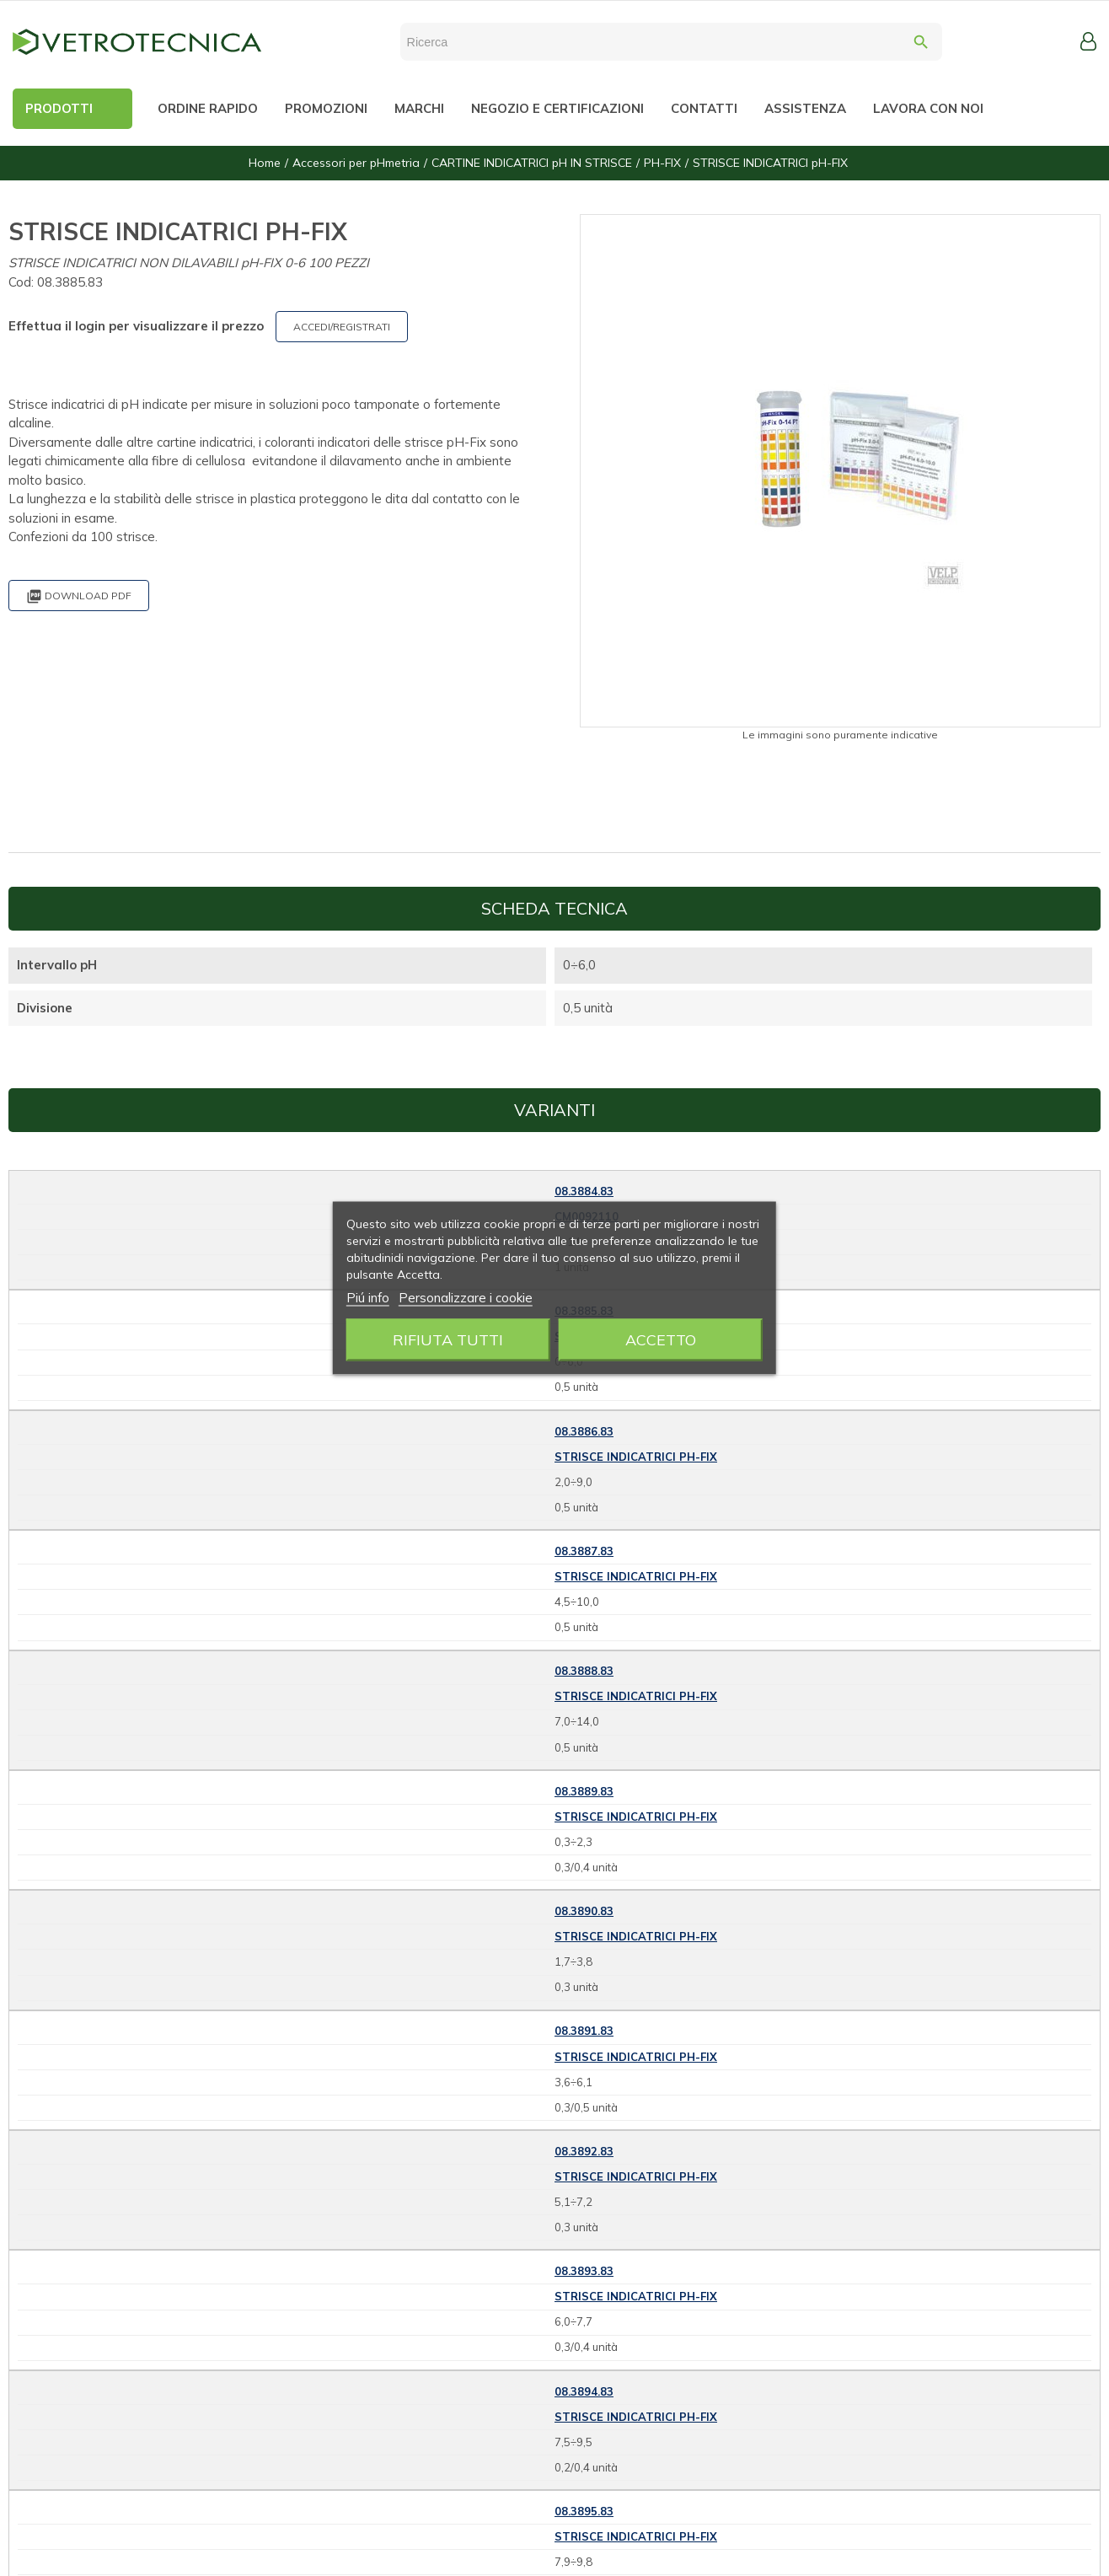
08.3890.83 (583, 1911)
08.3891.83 (583, 2030)
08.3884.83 (583, 1191)
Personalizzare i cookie (466, 1298)
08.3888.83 (583, 1670)
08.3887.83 (583, 1551)
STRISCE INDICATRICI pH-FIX (635, 1456)
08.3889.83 (583, 1791)
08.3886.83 (583, 1431)
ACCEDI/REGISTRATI (341, 326)
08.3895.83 (583, 2511)
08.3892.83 (583, 2151)
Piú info (367, 1298)
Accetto (660, 1340)
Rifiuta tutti (448, 1340)
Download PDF (78, 596)
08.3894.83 (583, 2391)
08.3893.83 (583, 2271)
